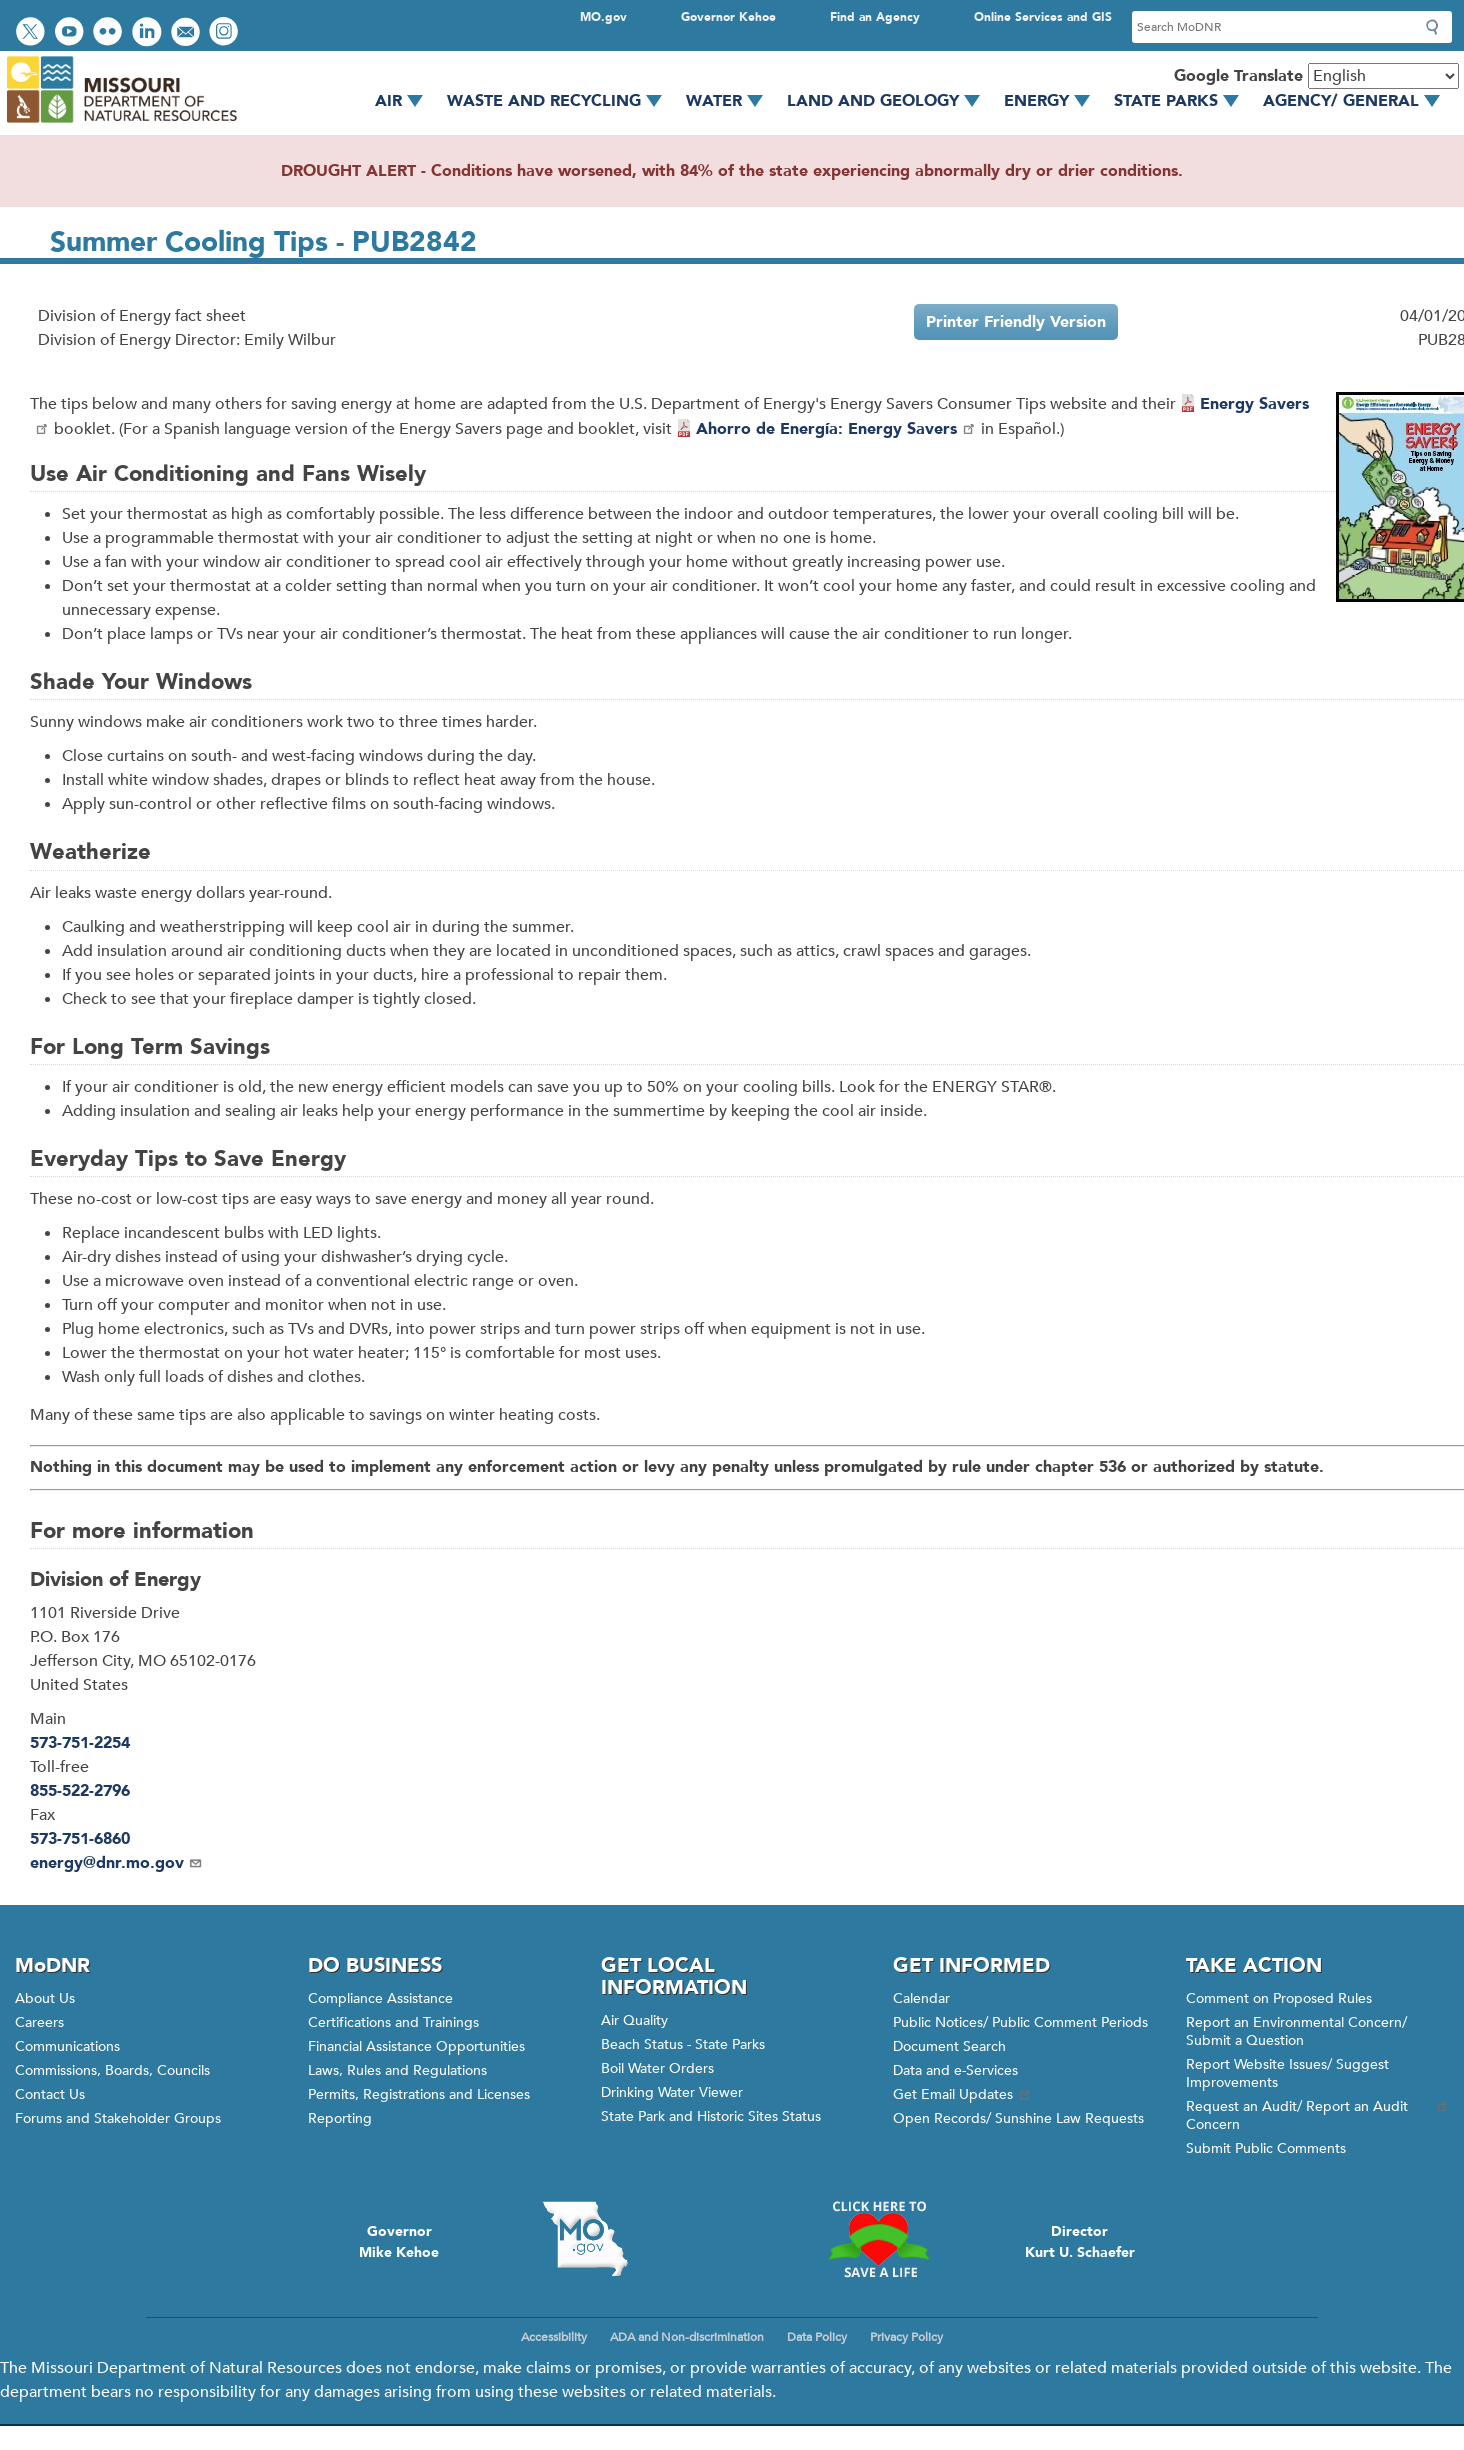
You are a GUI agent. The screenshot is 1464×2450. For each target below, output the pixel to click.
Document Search (949, 2046)
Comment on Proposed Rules (1279, 1998)
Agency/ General (1358, 101)
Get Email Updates (963, 2094)
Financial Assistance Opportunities (416, 2046)
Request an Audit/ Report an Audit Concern (1317, 2115)
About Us (45, 1998)
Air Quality (634, 2020)
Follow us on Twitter (33, 33)
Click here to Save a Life (878, 2239)
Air (406, 101)
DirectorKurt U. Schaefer (1080, 2242)
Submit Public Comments (1266, 2148)
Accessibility (554, 2337)
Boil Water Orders (657, 2068)
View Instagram (226, 33)
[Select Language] (1383, 76)
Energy (1054, 101)
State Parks (1183, 101)
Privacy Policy (906, 2337)
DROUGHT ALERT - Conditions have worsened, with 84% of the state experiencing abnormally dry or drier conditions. (732, 171)
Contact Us (50, 2094)
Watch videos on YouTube (71, 33)
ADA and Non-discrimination (687, 2337)
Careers (39, 2022)
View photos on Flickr (110, 33)
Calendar (921, 1998)
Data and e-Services (955, 2070)
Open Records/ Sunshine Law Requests (1018, 2118)
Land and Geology (890, 101)
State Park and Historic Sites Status (711, 2116)
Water (731, 101)
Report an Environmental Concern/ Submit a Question (1296, 2031)
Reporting (340, 2118)
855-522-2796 (80, 1791)
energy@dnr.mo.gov (116, 1863)
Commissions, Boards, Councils (112, 2070)
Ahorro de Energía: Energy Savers (836, 429)
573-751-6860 (80, 1839)
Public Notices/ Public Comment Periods (1020, 2022)
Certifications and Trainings (393, 2022)
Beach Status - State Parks (683, 2044)
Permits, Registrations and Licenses (419, 2094)
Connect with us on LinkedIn (149, 33)
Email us (187, 33)
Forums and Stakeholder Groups (118, 2118)
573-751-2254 (80, 1743)
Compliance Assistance (380, 1998)
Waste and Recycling (561, 101)
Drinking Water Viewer (672, 2092)
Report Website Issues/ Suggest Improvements (1287, 2073)
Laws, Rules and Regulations (397, 2070)
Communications (67, 2046)
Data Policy (817, 2337)
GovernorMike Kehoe (399, 2242)
